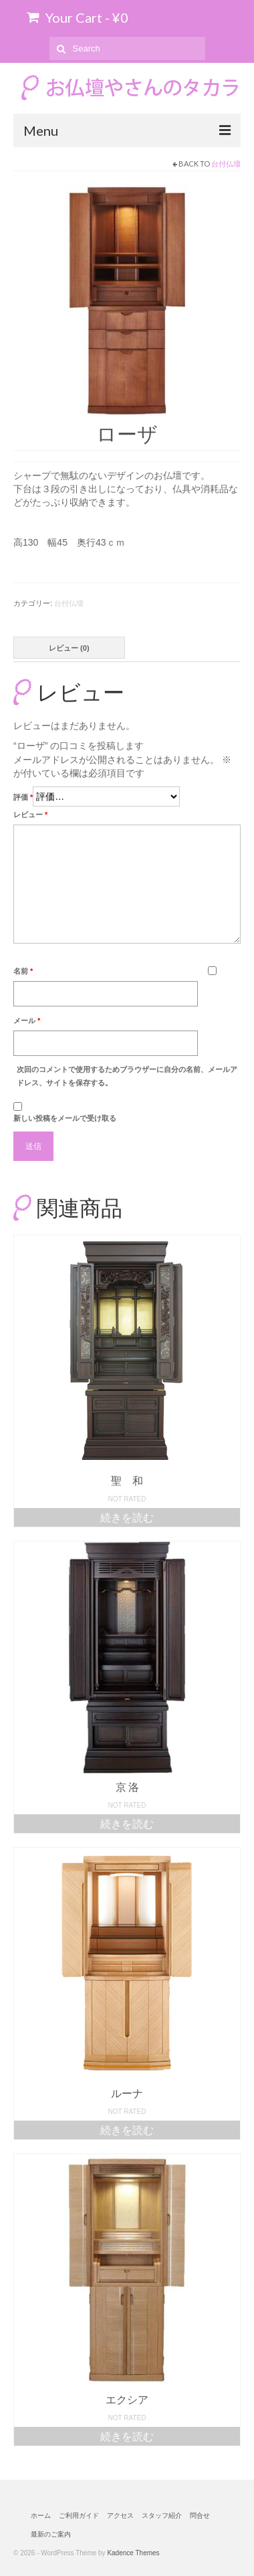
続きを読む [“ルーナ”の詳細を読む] (127, 2129)
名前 (23, 971)
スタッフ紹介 (162, 2515)
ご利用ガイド (79, 2515)
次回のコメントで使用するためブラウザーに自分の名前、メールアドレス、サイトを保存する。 (127, 1076)
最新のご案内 (51, 2534)
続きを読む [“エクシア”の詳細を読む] (127, 2436)
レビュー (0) (69, 648)
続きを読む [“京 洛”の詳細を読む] (127, 1823)
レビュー (30, 815)
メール (26, 1020)
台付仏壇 (226, 163)
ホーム (41, 2515)
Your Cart (77, 17)
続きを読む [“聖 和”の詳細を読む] (127, 1517)
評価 (23, 797)
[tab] (69, 648)
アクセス (120, 2515)
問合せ (200, 2515)
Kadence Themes (133, 2553)
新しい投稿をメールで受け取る (64, 1118)
